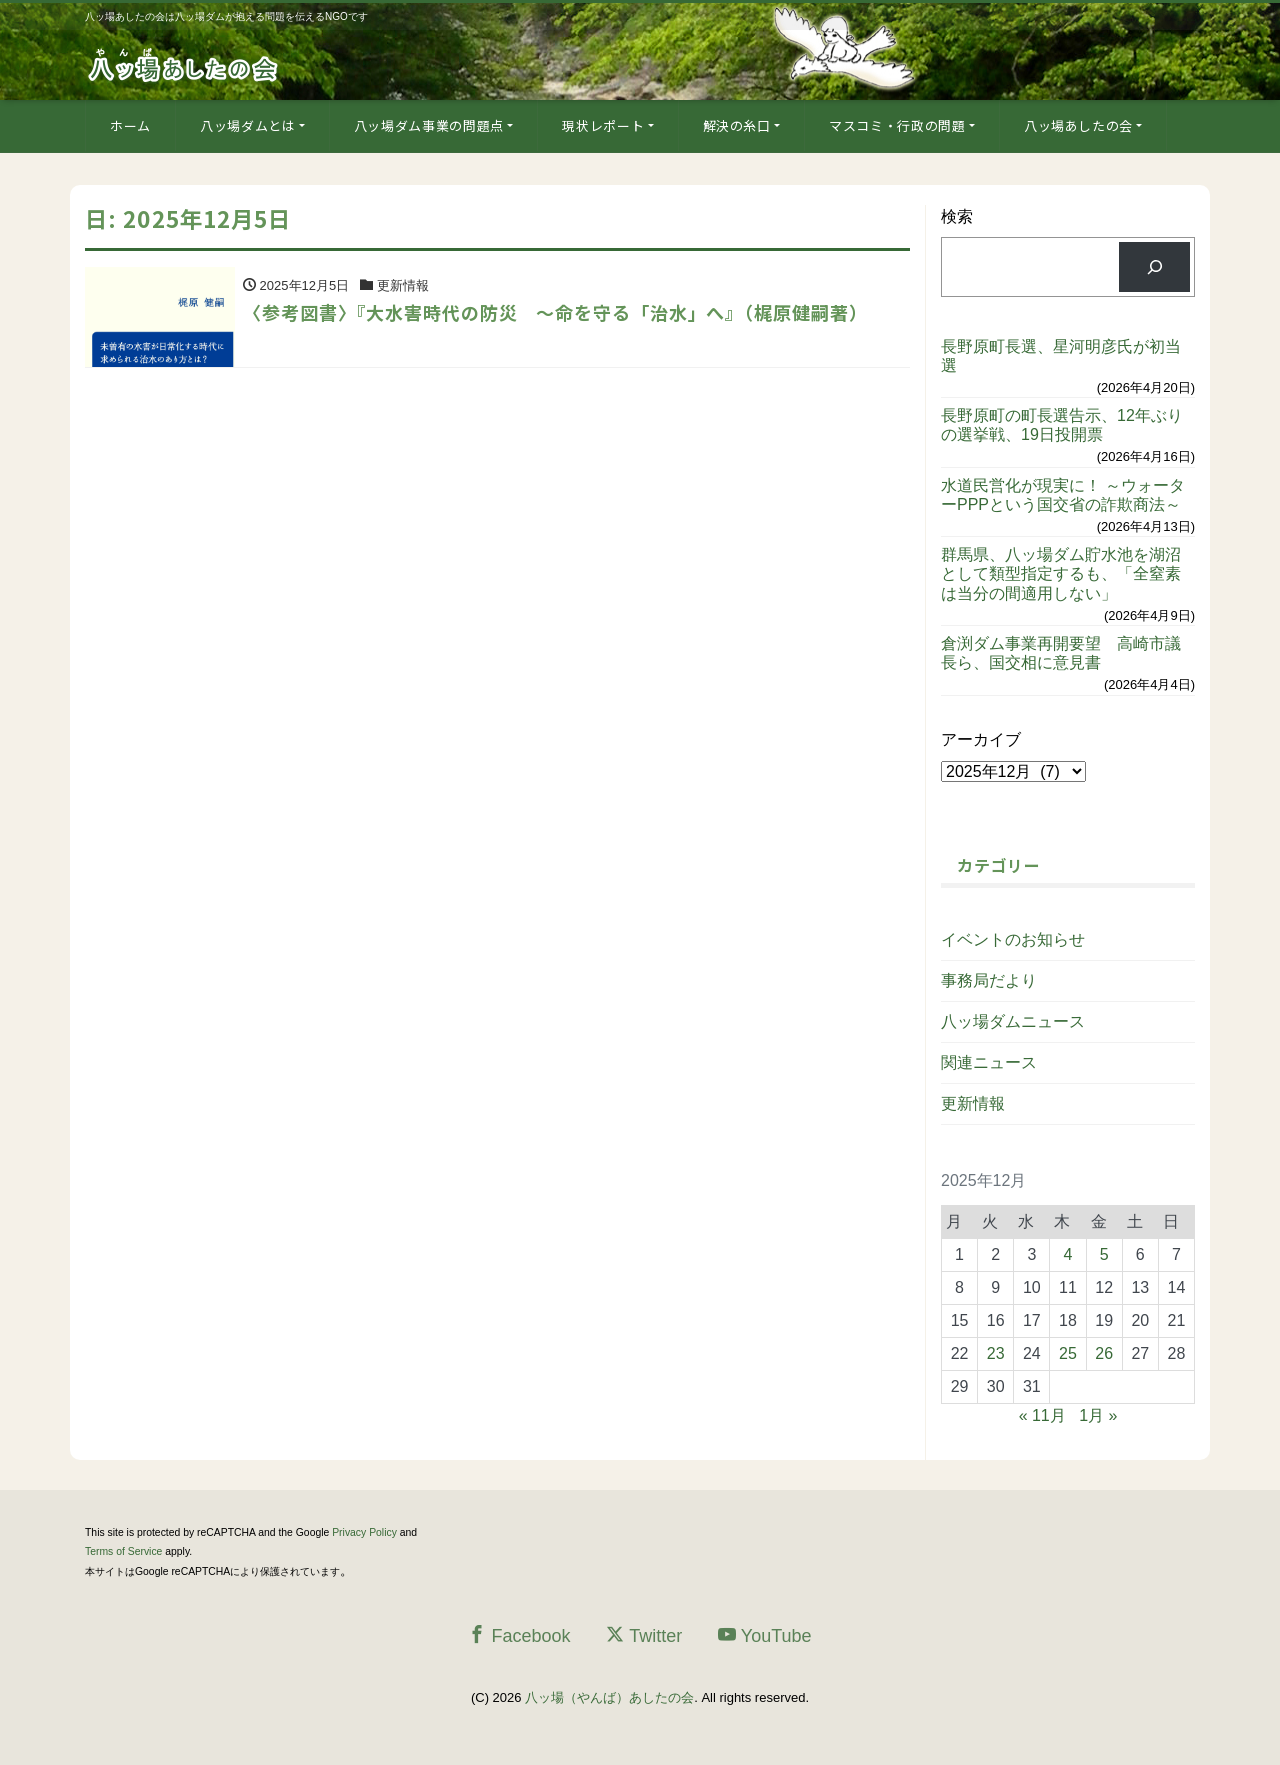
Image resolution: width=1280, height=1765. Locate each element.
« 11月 (1042, 1415)
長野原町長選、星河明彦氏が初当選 (1061, 356)
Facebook (519, 1635)
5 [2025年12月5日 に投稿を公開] (1104, 1254)
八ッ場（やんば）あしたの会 (609, 1697)
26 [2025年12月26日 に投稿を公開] (1104, 1353)
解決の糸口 (737, 125)
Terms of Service (123, 1551)
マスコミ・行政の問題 (897, 125)
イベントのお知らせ (1013, 939)
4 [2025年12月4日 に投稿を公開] (1068, 1254)
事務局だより (989, 980)
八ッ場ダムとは (248, 125)
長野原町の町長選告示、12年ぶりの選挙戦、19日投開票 (1062, 425)
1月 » (1098, 1415)
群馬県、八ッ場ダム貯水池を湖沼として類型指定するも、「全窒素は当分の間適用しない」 (1061, 573)
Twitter (644, 1635)
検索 (957, 216)
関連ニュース (989, 1062)
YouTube (765, 1635)
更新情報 (973, 1103)
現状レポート (603, 125)
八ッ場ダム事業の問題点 (429, 125)
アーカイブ (981, 739)
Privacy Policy (364, 1532)
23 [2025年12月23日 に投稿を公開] (996, 1353)
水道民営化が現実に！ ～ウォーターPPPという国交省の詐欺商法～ (1063, 495)
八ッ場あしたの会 (1078, 125)
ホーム (130, 125)
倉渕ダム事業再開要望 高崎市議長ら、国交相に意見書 (1061, 653)
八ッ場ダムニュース (1013, 1021)
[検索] (1154, 266)
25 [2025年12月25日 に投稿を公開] (1068, 1353)
